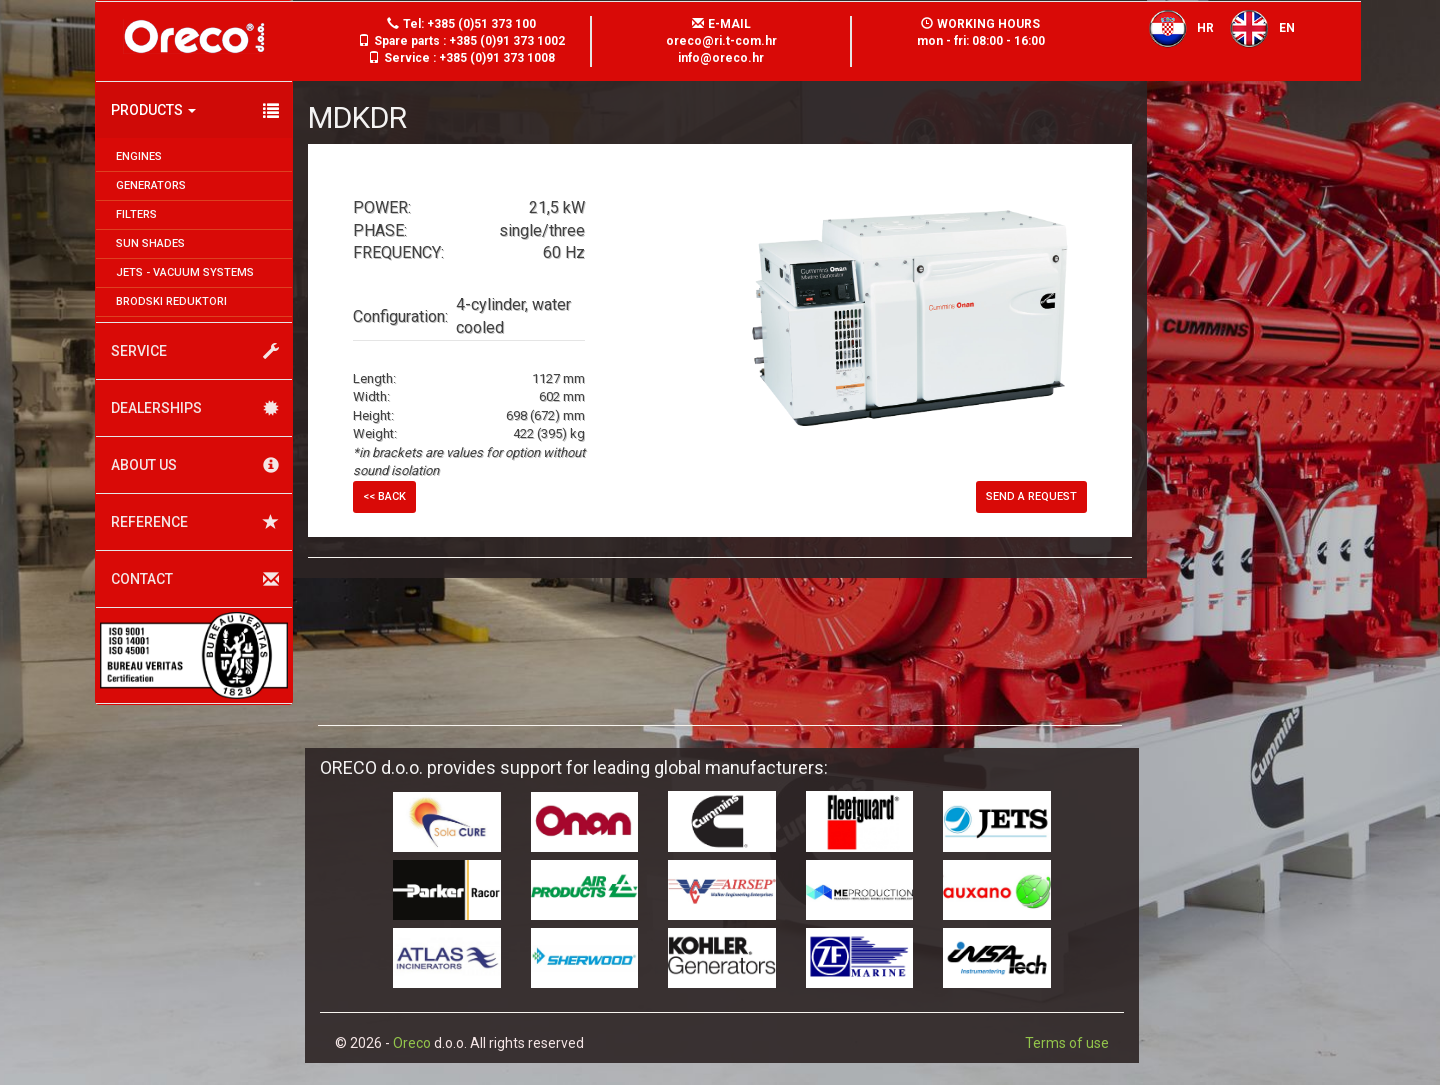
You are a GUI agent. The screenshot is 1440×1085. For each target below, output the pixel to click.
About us (195, 465)
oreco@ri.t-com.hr (721, 41)
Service (195, 351)
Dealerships (195, 408)
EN (1256, 28)
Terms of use (1067, 1043)
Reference (195, 522)
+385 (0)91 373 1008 (497, 58)
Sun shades (150, 243)
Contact (195, 579)
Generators (151, 185)
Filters (136, 214)
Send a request (1031, 496)
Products (195, 110)
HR (1176, 28)
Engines (139, 156)
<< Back (384, 496)
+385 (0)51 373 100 (481, 24)
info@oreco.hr (721, 58)
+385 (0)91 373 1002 (507, 41)
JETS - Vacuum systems (185, 272)
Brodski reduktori (171, 301)
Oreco (412, 1043)
